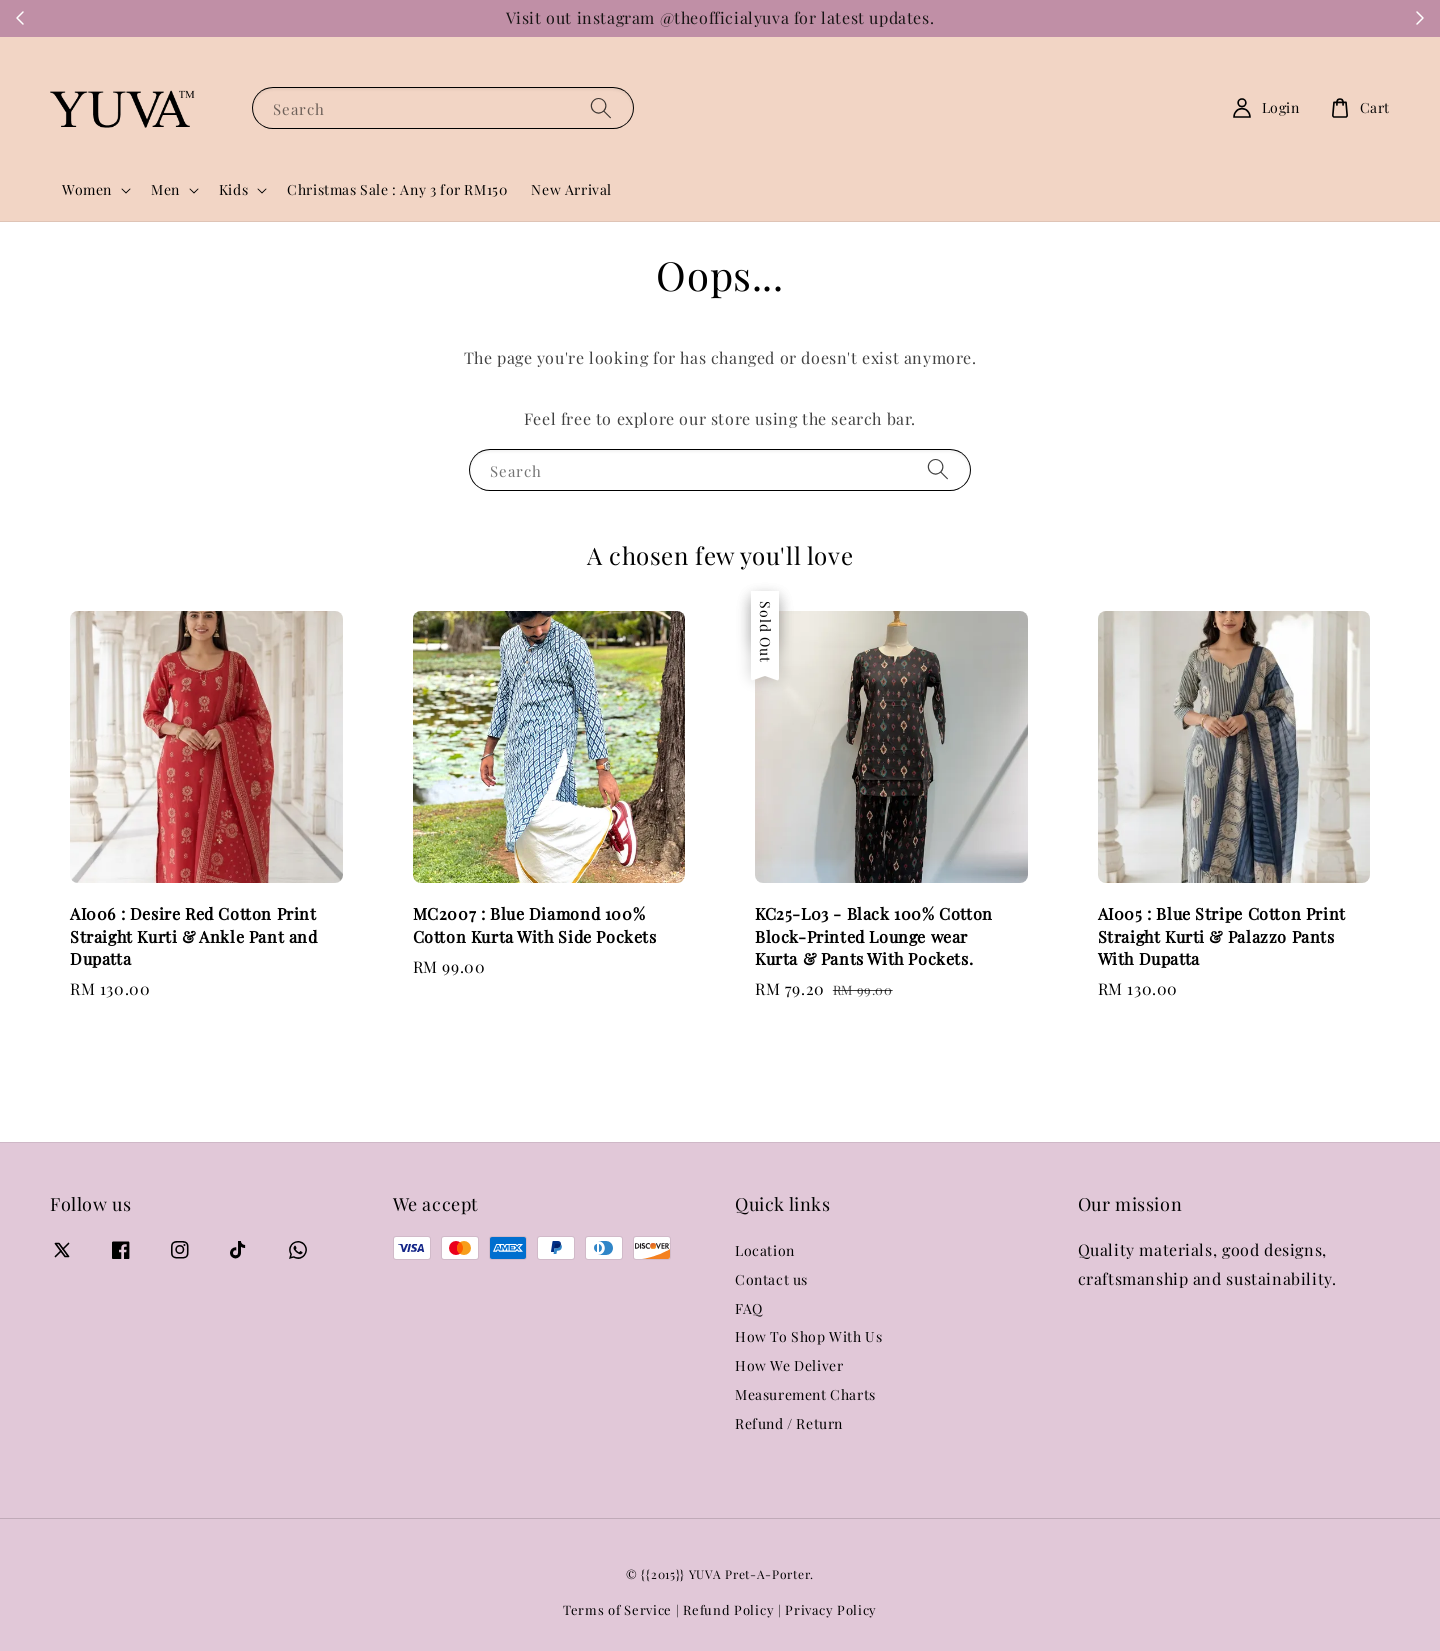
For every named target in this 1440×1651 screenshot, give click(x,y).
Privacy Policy (831, 1609)
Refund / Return (789, 1423)
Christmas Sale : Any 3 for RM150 (397, 189)
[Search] (601, 107)
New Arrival (571, 189)
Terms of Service (617, 1609)
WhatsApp (1072, 18)
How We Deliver (789, 1365)
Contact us (771, 1279)
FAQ (749, 1308)
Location (765, 1251)
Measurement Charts (805, 1394)
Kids (233, 190)
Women (87, 190)
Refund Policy (728, 1609)
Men (165, 190)
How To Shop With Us (808, 1336)
